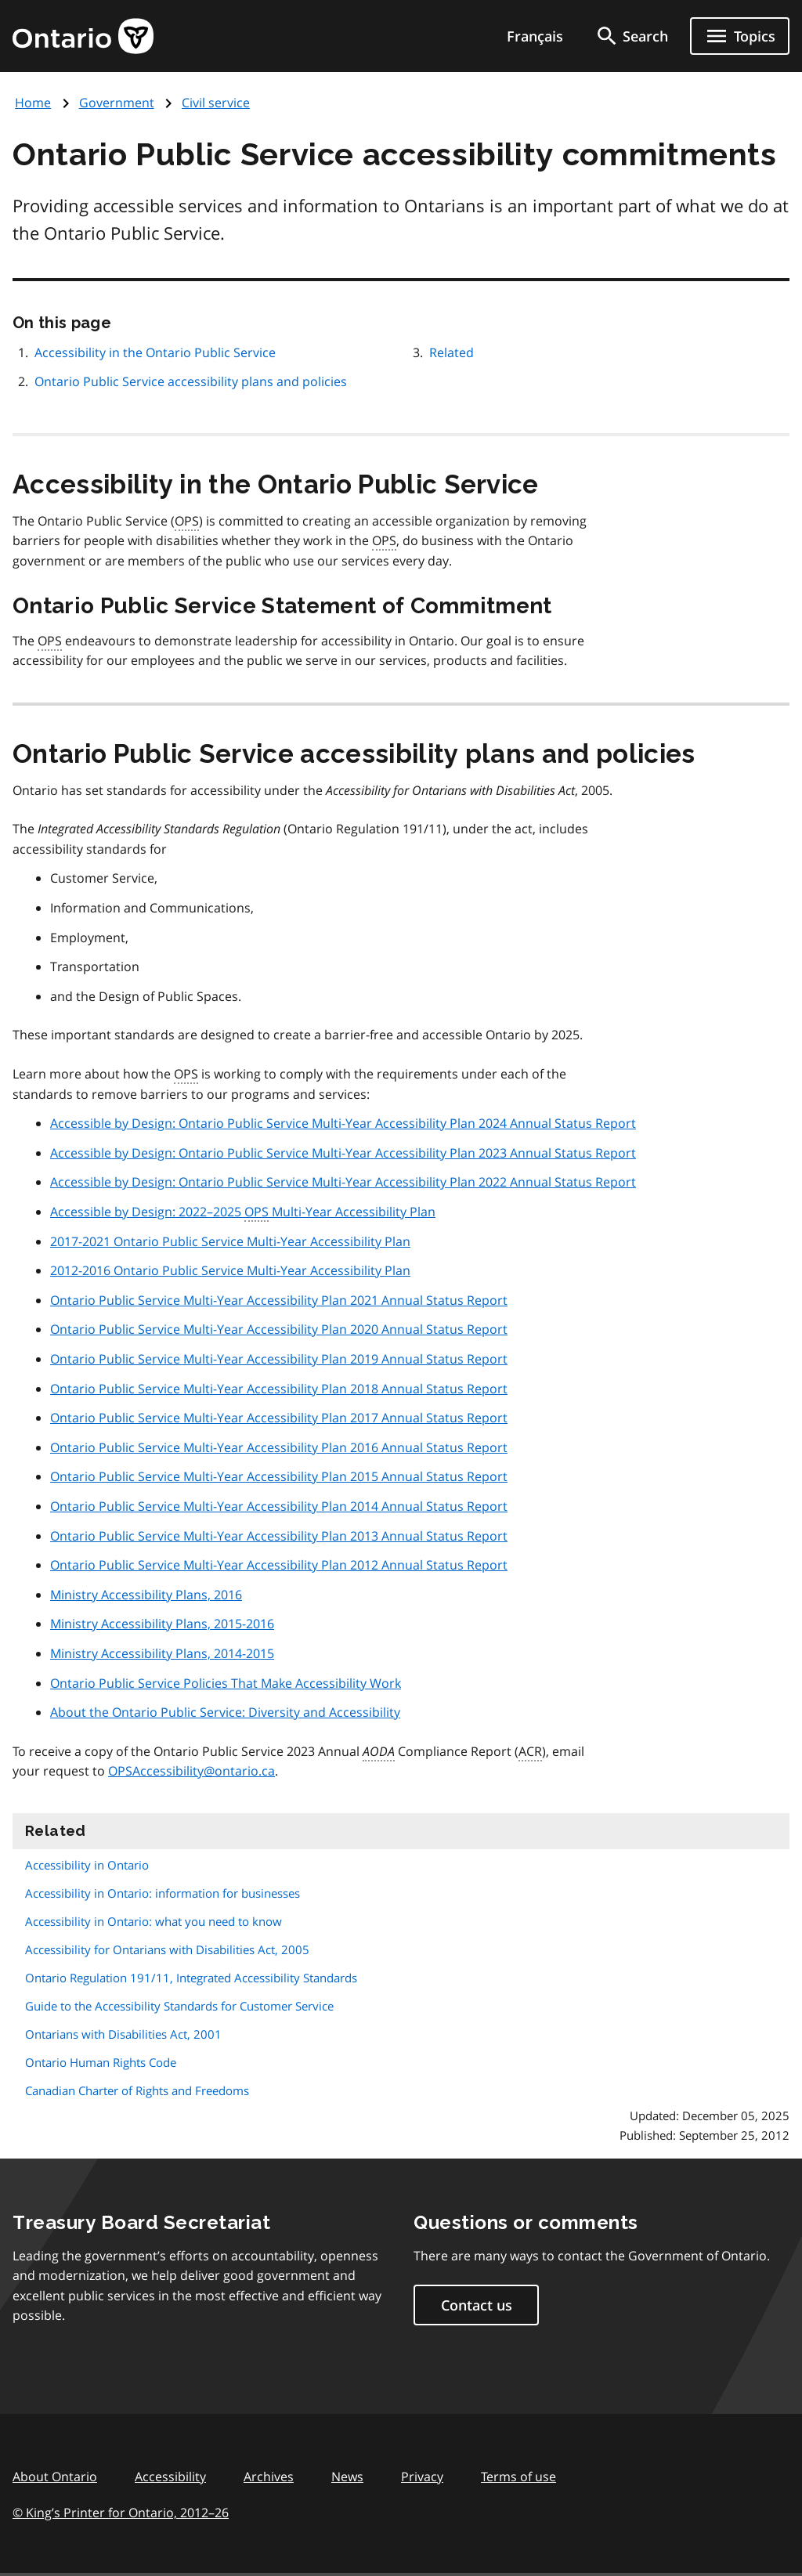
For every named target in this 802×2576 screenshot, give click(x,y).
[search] (631, 36)
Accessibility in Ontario (87, 1865)
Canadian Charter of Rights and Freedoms (137, 2090)
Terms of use (518, 2476)
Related (451, 352)
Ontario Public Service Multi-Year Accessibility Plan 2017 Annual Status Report (279, 1417)
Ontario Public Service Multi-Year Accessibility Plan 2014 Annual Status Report (279, 1506)
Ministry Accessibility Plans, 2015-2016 (162, 1623)
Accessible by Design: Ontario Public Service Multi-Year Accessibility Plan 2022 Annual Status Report (343, 1181)
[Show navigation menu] (739, 36)
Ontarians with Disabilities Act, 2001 (123, 2034)
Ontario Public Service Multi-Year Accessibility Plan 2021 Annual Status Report (279, 1300)
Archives (269, 2476)
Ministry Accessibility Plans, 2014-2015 (162, 1653)
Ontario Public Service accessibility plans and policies (190, 381)
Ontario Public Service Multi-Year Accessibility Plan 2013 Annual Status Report (279, 1536)
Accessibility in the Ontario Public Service (155, 352)
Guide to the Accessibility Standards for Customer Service (179, 2006)
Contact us (476, 2305)
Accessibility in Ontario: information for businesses (162, 1893)
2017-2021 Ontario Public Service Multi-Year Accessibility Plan (230, 1241)
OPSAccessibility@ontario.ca (191, 1770)
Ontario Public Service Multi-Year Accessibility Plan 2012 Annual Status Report (279, 1564)
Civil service (216, 102)
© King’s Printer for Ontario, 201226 (121, 2512)
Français (535, 36)
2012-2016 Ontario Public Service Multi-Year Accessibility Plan (230, 1270)
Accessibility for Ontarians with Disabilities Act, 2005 (167, 1949)
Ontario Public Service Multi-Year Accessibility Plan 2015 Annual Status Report (279, 1476)
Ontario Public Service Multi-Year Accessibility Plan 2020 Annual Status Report (279, 1329)
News (347, 2476)
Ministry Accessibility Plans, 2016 (146, 1594)
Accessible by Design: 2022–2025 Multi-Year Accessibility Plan (242, 1212)
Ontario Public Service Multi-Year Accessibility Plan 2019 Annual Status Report (279, 1358)
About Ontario (55, 2476)
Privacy (422, 2476)
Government (116, 102)
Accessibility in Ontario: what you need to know (153, 1921)
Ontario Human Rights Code (100, 2062)
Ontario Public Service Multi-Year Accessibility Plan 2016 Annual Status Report (279, 1447)
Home (33, 102)
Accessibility (170, 2476)
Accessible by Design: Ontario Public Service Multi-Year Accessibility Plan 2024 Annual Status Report (343, 1123)
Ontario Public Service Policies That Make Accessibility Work (225, 1683)
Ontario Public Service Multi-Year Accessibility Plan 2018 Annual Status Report (279, 1388)
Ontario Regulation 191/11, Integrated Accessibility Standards (191, 1977)
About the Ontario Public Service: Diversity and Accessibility (225, 1712)
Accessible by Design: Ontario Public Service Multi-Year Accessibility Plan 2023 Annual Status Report (343, 1153)
